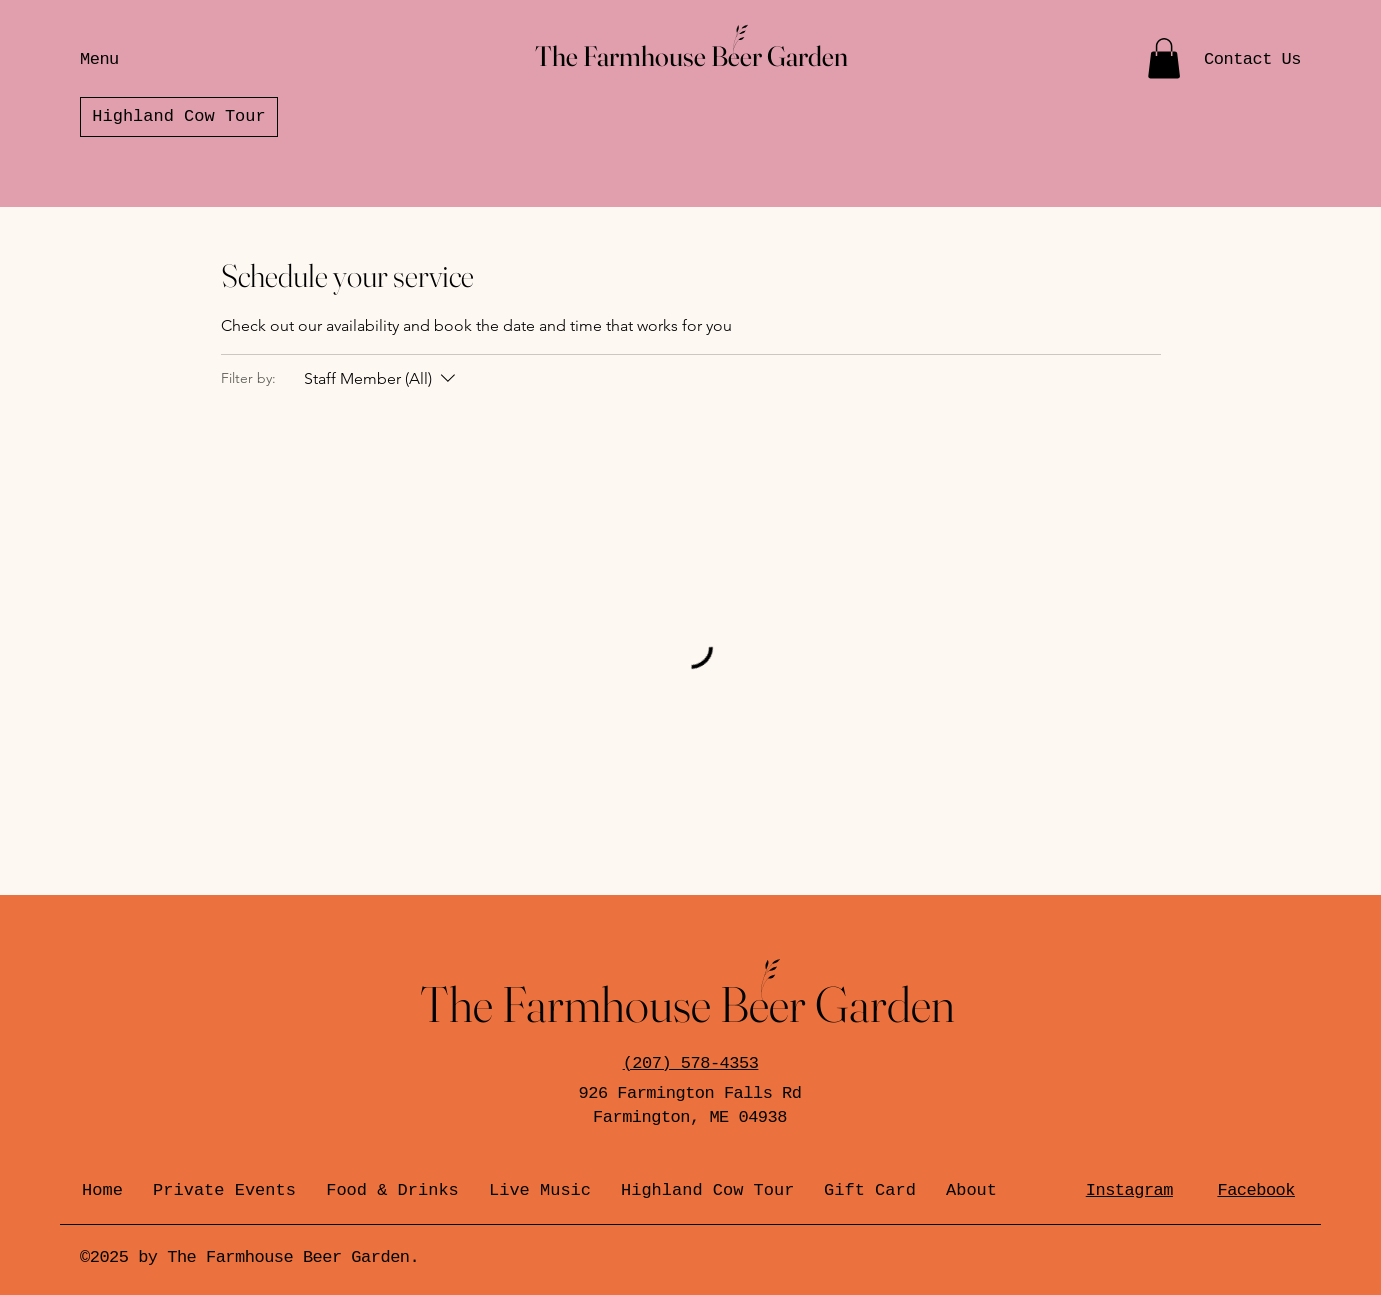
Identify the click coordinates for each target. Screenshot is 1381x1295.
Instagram (1129, 1190)
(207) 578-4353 (691, 1063)
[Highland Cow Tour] (179, 117)
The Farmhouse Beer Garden (691, 56)
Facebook (1256, 1190)
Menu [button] (99, 59)
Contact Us (1252, 59)
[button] (1164, 58)
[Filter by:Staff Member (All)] (382, 379)
